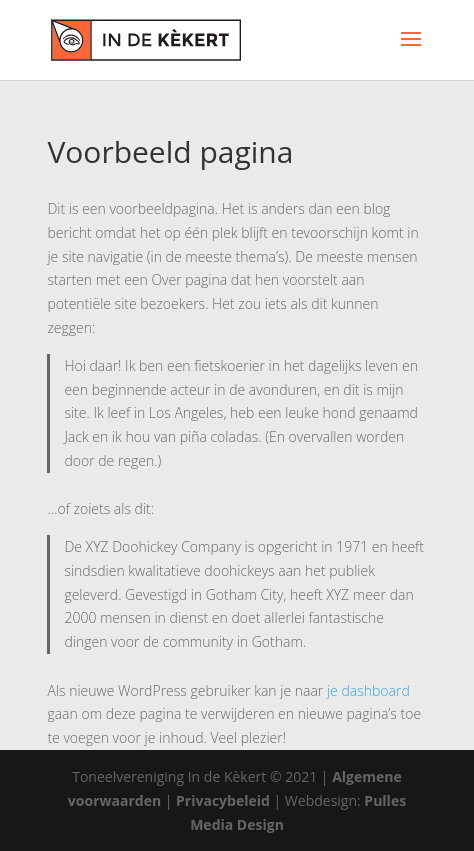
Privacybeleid (223, 800)
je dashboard (368, 690)
